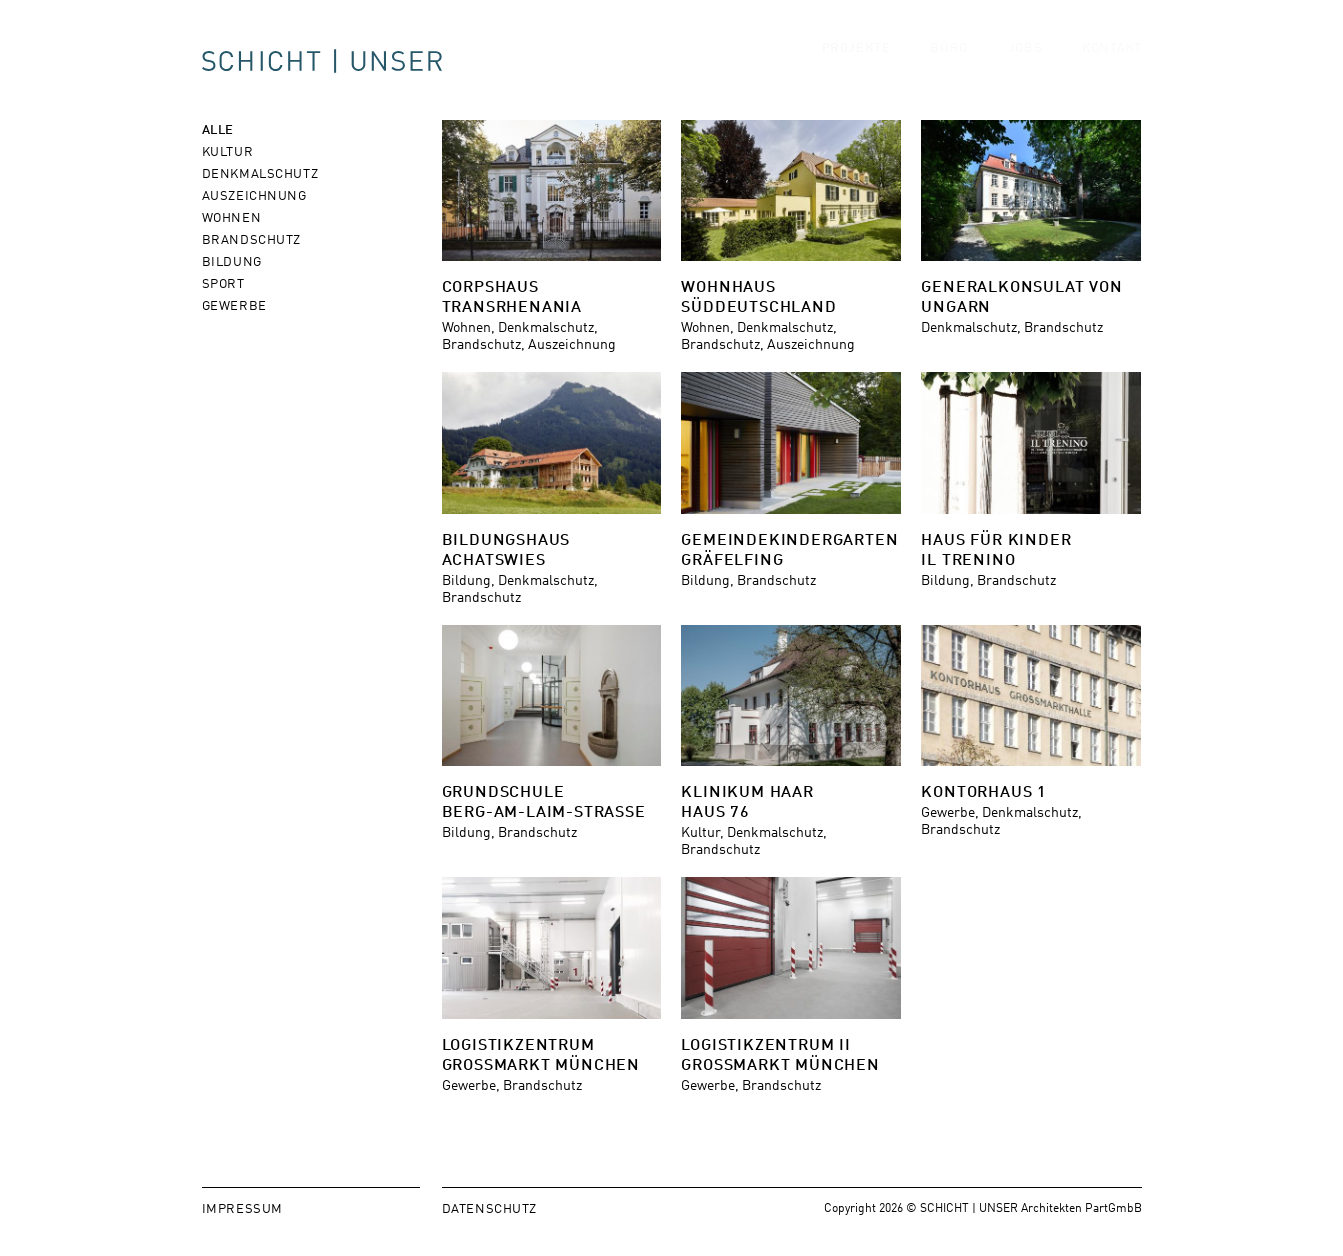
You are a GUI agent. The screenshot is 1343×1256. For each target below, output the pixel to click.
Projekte (856, 65)
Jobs (1025, 65)
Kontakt (1111, 65)
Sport (223, 282)
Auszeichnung (254, 194)
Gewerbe (234, 304)
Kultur (228, 150)
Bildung (232, 260)
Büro (948, 65)
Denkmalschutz (260, 172)
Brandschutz (252, 238)
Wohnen (232, 216)
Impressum (242, 1207)
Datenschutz (490, 1207)
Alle (218, 128)
